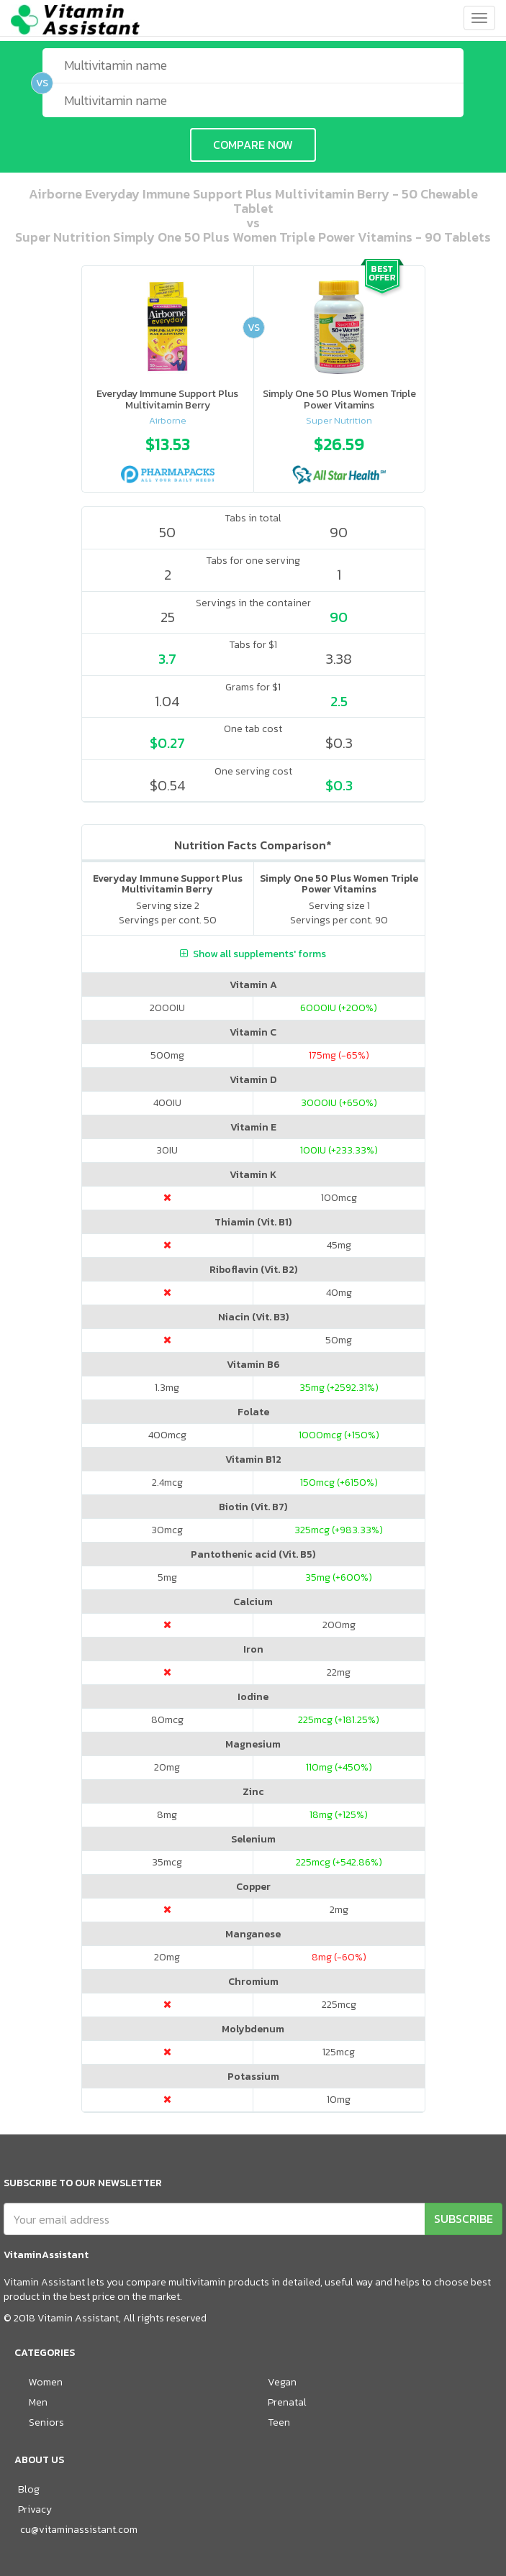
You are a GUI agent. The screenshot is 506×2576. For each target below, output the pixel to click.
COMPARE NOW (253, 144)
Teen (279, 2422)
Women (46, 2382)
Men (38, 2402)
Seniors (46, 2422)
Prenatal (287, 2402)
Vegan (282, 2382)
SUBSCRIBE (463, 2218)
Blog (29, 2489)
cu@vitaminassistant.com (78, 2529)
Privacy (35, 2509)
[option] (167, 455)
